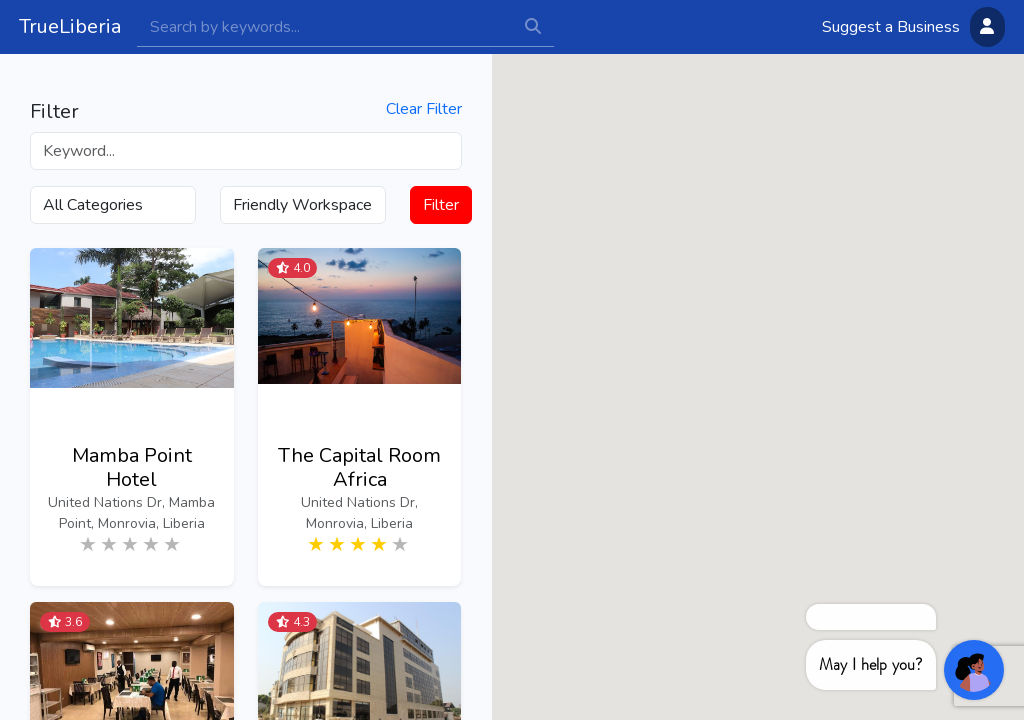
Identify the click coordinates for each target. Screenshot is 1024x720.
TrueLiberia (70, 26)
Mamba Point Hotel (132, 468)
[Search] (324, 27)
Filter (441, 205)
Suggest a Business (891, 27)
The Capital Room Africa (359, 468)
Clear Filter (424, 109)
